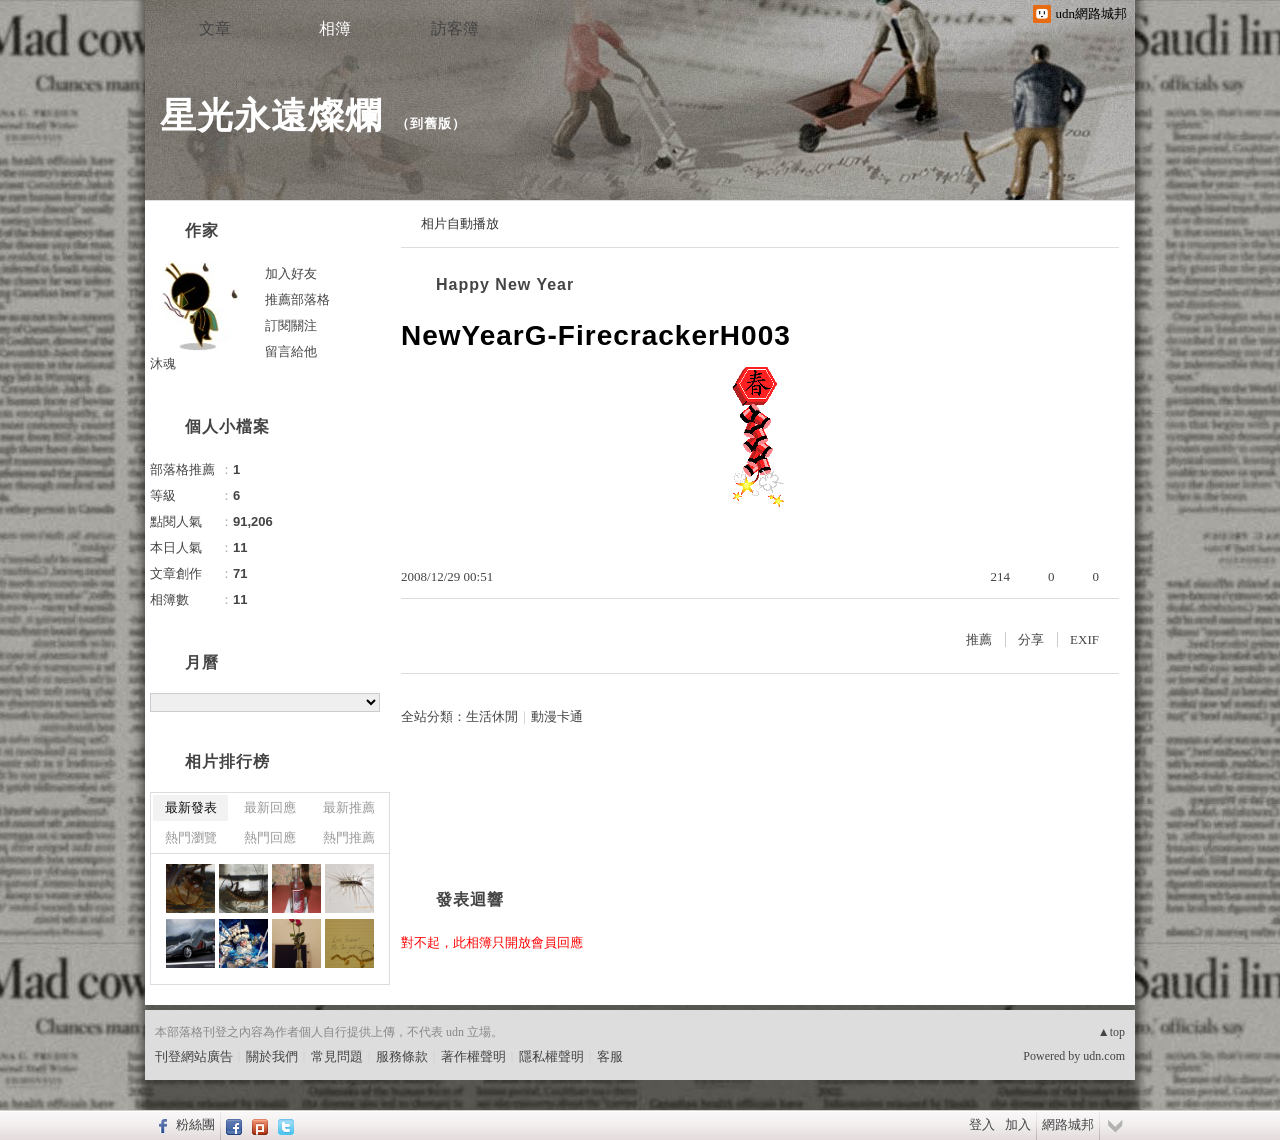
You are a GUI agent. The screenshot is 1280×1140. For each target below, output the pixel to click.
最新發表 (191, 807)
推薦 (979, 639)
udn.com (1104, 1056)
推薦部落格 (297, 299)
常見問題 (337, 1056)
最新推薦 (349, 807)
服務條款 (402, 1056)
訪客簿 (455, 28)
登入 (982, 1124)
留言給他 (291, 351)
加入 (1018, 1124)
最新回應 (270, 807)
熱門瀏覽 (191, 837)
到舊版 (431, 123)
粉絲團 (195, 1124)
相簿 (335, 28)
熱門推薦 (349, 837)
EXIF (1084, 639)
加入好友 (291, 273)
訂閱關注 (291, 325)
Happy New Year (505, 284)
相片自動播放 (460, 223)
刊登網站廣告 (194, 1056)
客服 (610, 1056)
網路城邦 (1068, 1124)
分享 (1031, 639)
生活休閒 (492, 716)
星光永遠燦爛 (271, 115)
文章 (215, 28)
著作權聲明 (473, 1056)
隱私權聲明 (551, 1056)
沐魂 (163, 363)
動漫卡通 (557, 716)
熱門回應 (270, 837)
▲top (1111, 1032)
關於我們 (272, 1056)
